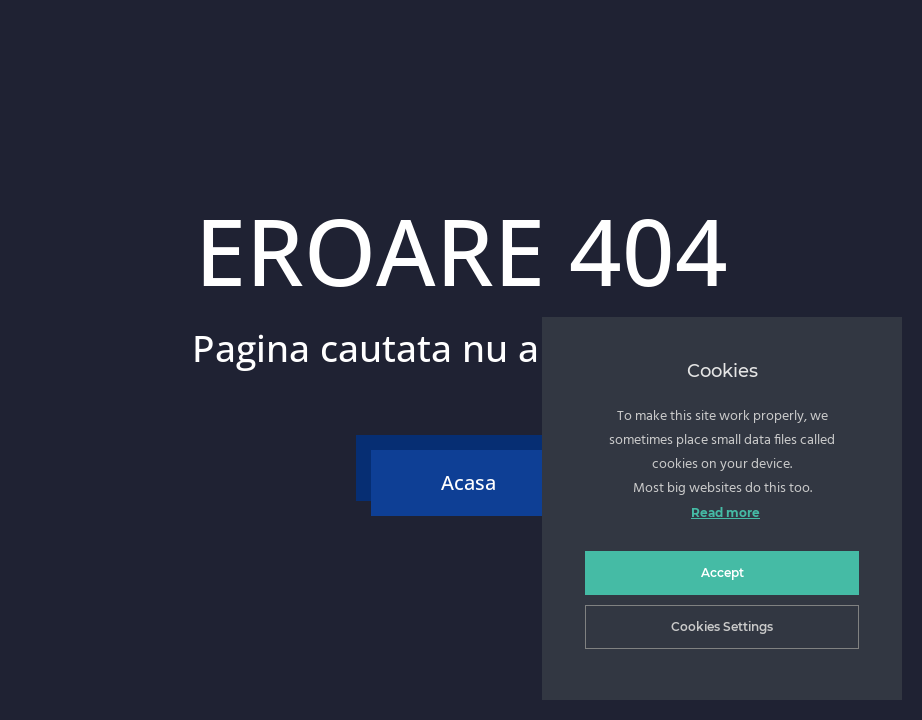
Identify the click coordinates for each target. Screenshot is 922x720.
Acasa (468, 482)
